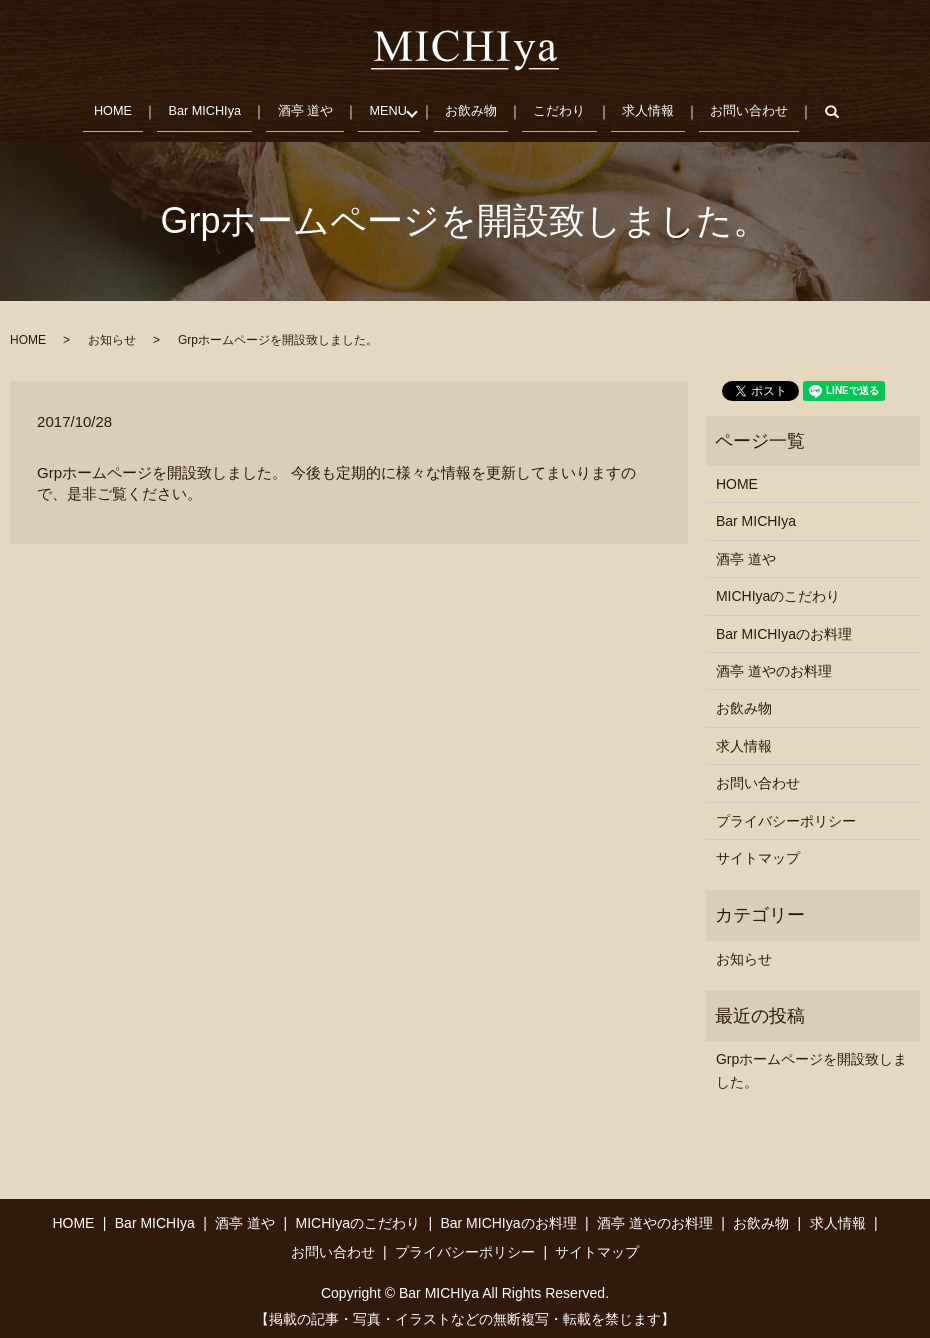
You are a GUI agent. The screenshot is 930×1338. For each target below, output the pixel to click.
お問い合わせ (756, 107)
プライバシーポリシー (786, 812)
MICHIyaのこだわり (778, 588)
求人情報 (653, 107)
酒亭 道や (303, 107)
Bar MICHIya (199, 107)
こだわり (563, 107)
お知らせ (112, 332)
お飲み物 (474, 107)
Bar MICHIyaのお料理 (784, 625)
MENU (387, 107)
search (851, 108)
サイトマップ (758, 850)
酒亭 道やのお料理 (774, 663)
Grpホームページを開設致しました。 (811, 1062)
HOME (105, 107)
